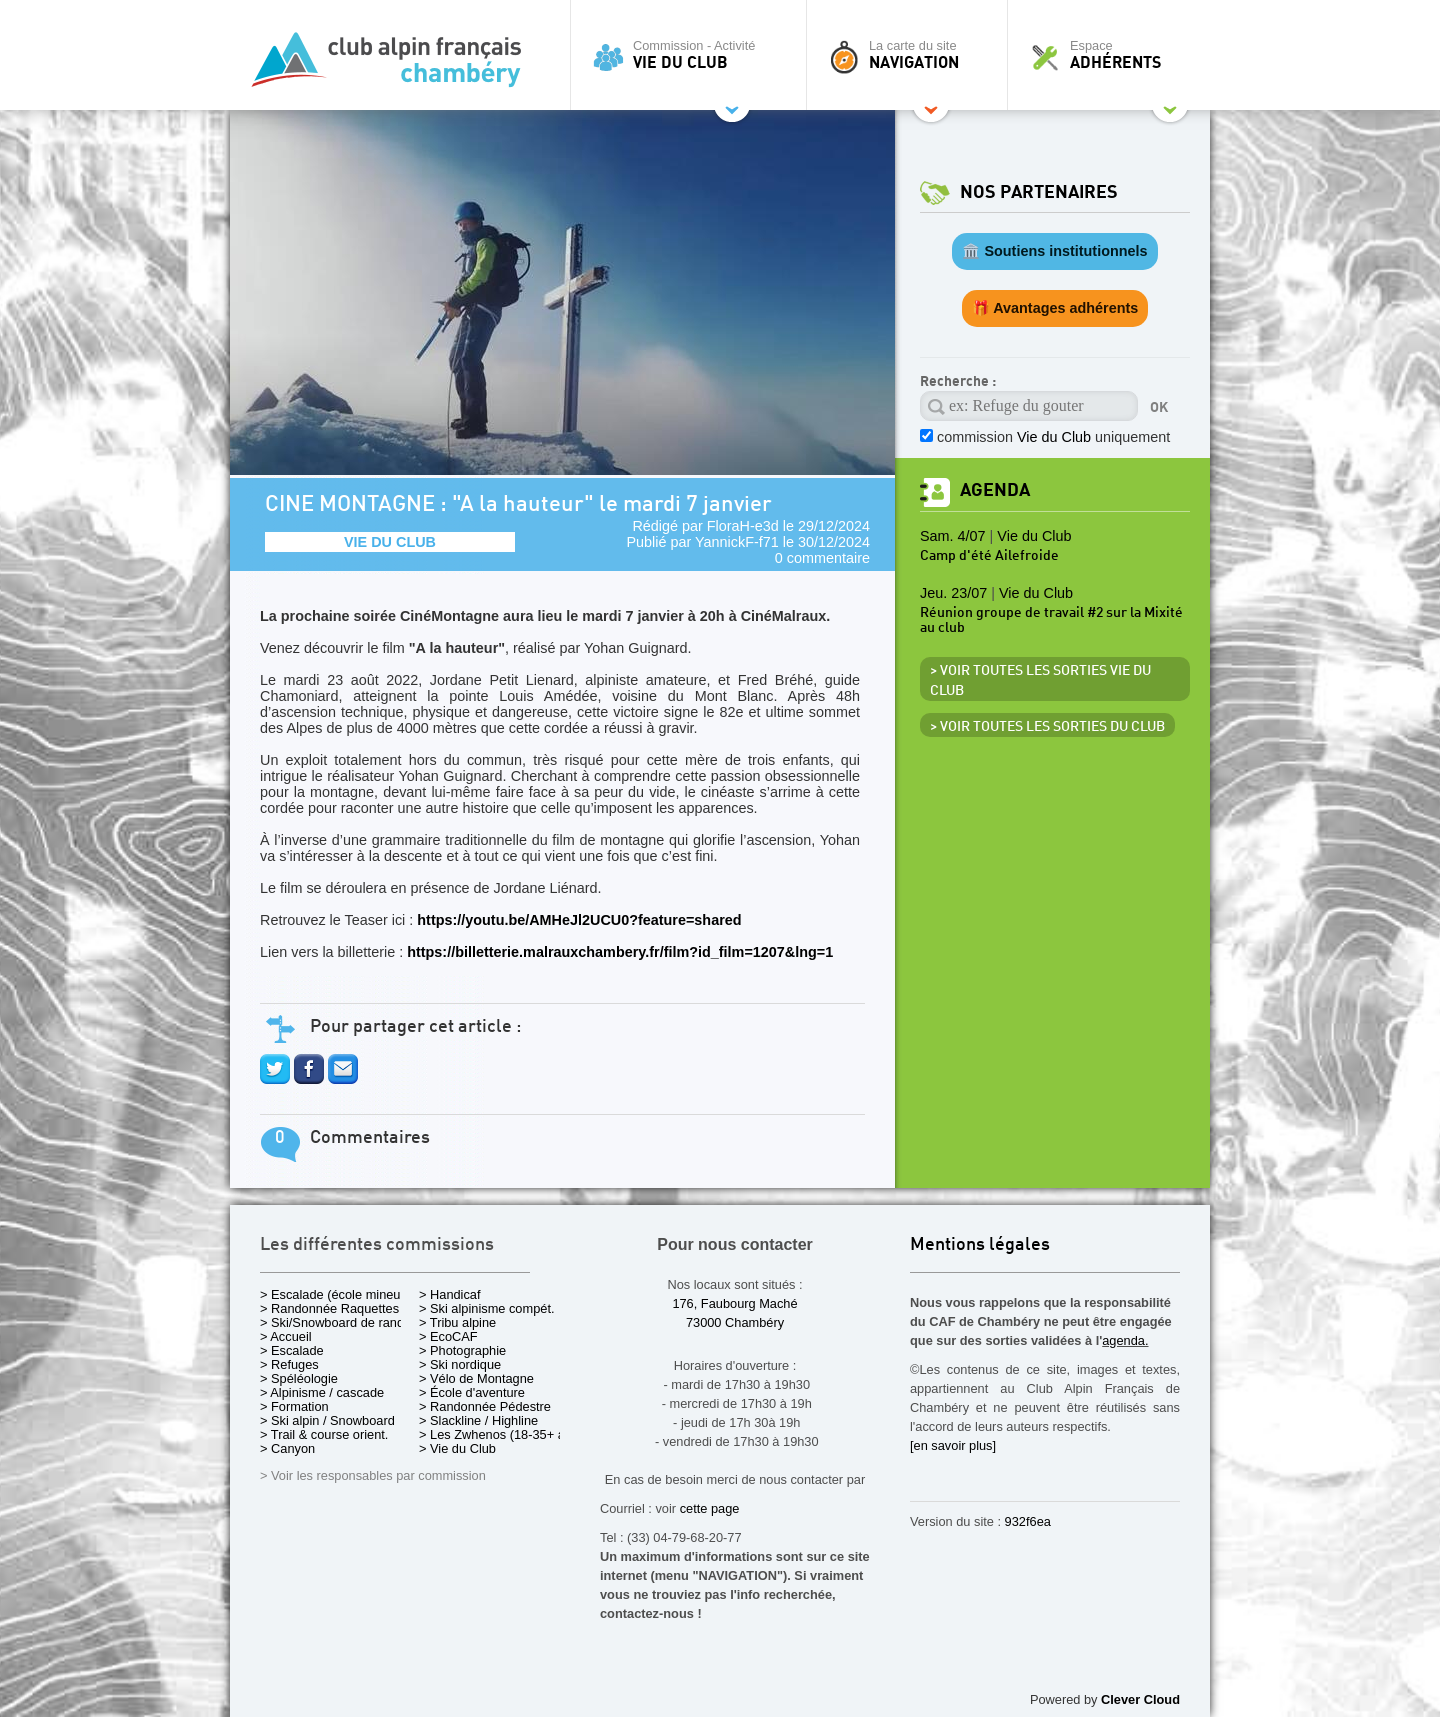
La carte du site (912, 55)
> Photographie (462, 1350)
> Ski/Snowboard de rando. (337, 1322)
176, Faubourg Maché (734, 1303)
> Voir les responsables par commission (373, 1475)
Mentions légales (980, 1245)
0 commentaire (822, 558)
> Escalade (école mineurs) (337, 1294)
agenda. (1125, 1340)
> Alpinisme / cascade (322, 1392)
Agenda (995, 490)
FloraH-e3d (743, 526)
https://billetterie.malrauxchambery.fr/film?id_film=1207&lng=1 (620, 952)
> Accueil (286, 1336)
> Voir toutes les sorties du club (1047, 727)
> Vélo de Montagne (476, 1378)
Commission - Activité (693, 55)
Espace (1114, 55)
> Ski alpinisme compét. (487, 1308)
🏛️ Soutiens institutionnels (1054, 251)
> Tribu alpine (457, 1322)
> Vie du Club (457, 1448)
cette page (710, 1508)
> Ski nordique (460, 1364)
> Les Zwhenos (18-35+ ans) (501, 1434)
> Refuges (289, 1364)
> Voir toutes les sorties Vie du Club (1040, 681)
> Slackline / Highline (478, 1420)
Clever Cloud (1140, 1699)
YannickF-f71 (737, 542)
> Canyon (287, 1448)
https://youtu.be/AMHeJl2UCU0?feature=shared (579, 920)
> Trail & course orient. (324, 1434)
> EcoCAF (448, 1336)
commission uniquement (1053, 437)
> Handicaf (450, 1294)
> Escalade (292, 1350)
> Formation (294, 1406)
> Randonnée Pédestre (485, 1406)
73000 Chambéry (735, 1322)
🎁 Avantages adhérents (1055, 308)
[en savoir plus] (953, 1445)
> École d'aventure (472, 1392)
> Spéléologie (299, 1378)
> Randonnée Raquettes (329, 1308)
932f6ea (1028, 1521)
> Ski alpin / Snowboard (327, 1420)
